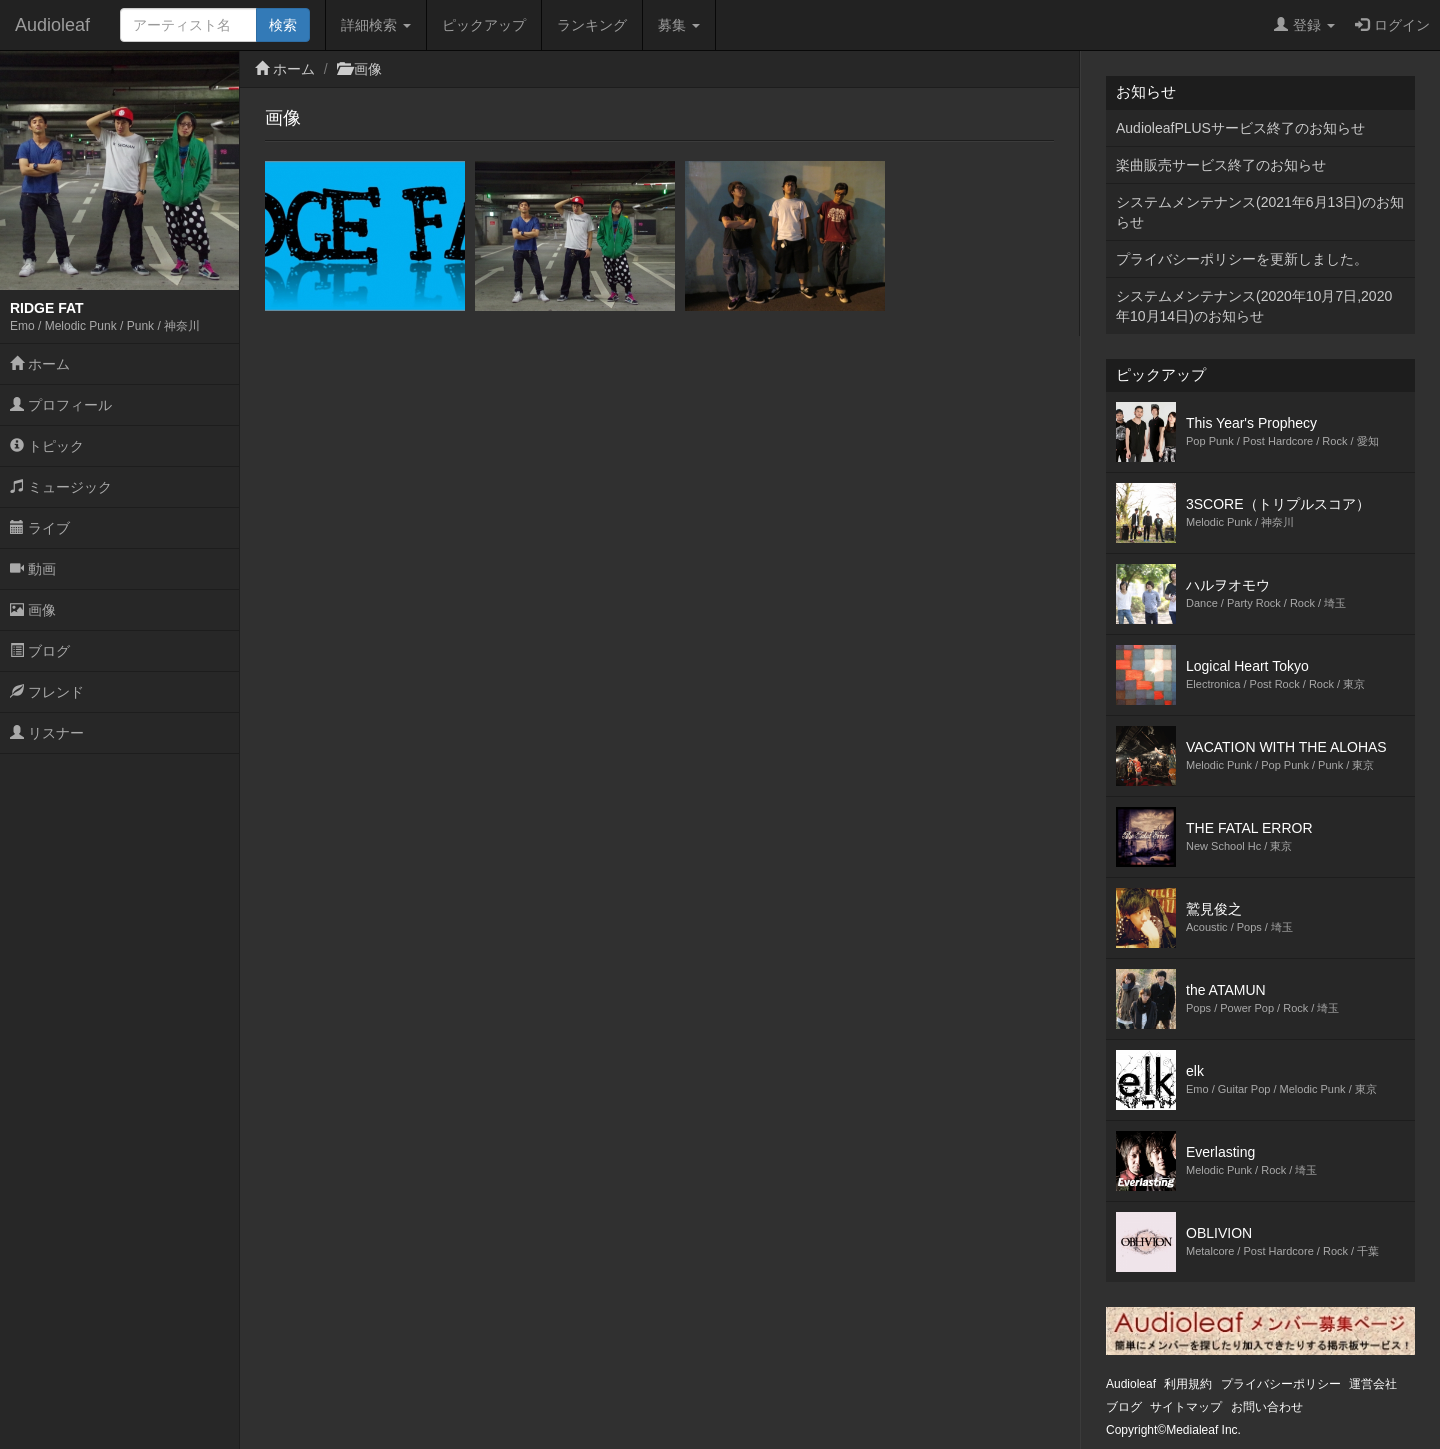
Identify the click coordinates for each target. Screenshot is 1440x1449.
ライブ (40, 528)
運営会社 (1373, 1384)
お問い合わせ (1267, 1407)
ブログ (40, 651)
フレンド (47, 692)
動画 (33, 569)
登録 (1304, 25)
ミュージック (61, 487)
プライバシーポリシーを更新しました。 (1242, 259)
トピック (47, 446)
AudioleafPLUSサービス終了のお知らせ (1240, 128)
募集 (679, 25)
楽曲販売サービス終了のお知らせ (1221, 165)
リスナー (47, 733)
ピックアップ (484, 25)
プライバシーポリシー (1281, 1384)
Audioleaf (52, 25)
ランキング (592, 25)
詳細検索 (376, 25)
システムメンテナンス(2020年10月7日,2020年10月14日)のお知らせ (1254, 306)
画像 (33, 610)
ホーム (40, 364)
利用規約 (1188, 1384)
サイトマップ (1186, 1407)
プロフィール (61, 405)
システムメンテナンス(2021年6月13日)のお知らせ (1260, 212)
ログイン (1392, 25)
